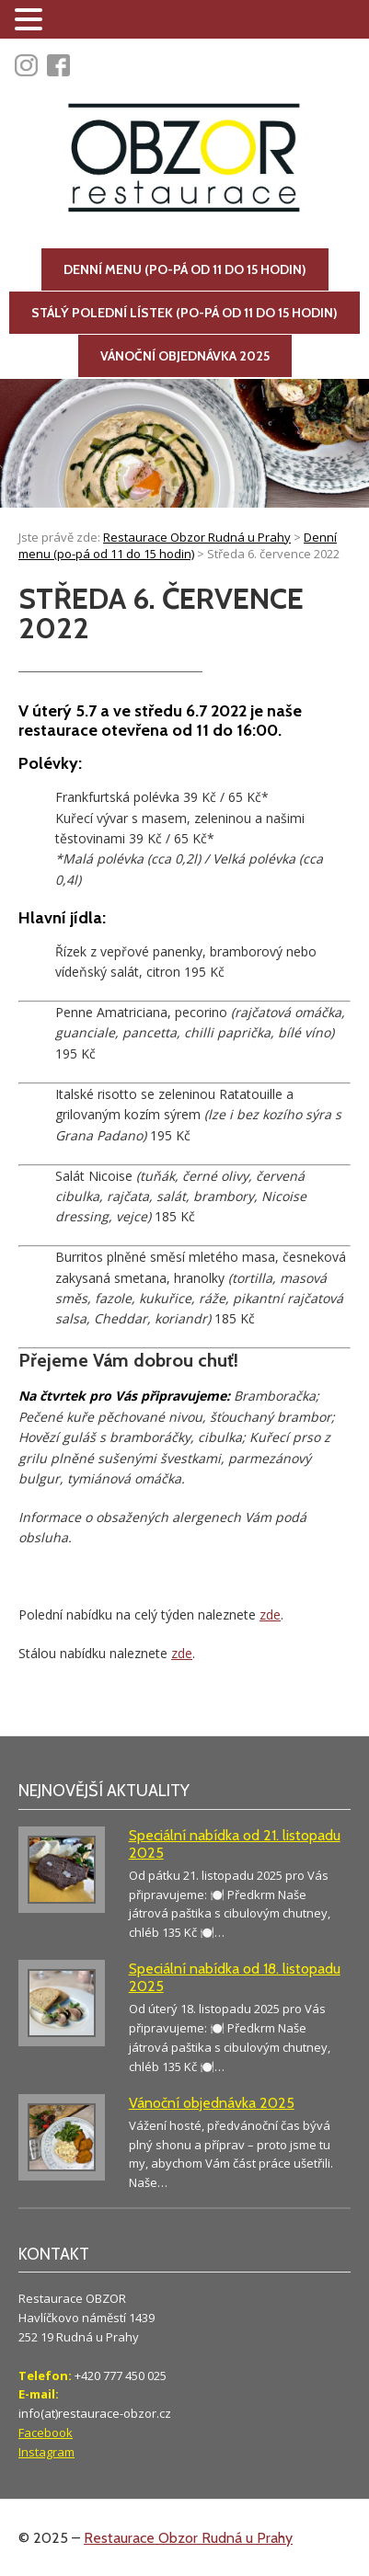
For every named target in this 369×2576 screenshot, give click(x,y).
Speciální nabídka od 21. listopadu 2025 (234, 1843)
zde (270, 1614)
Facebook (45, 2432)
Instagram (46, 2452)
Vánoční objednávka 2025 (185, 356)
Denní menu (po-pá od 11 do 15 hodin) (184, 269)
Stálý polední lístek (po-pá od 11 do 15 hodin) (184, 312)
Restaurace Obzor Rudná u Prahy (188, 2538)
